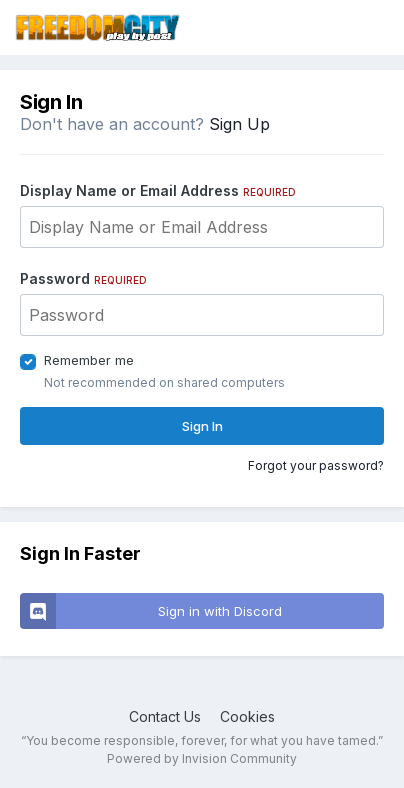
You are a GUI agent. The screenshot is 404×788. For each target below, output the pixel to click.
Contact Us (165, 716)
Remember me (89, 360)
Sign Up (239, 124)
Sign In (202, 426)
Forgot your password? (316, 465)
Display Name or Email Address (158, 190)
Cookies (247, 716)
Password (83, 278)
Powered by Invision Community (202, 758)
